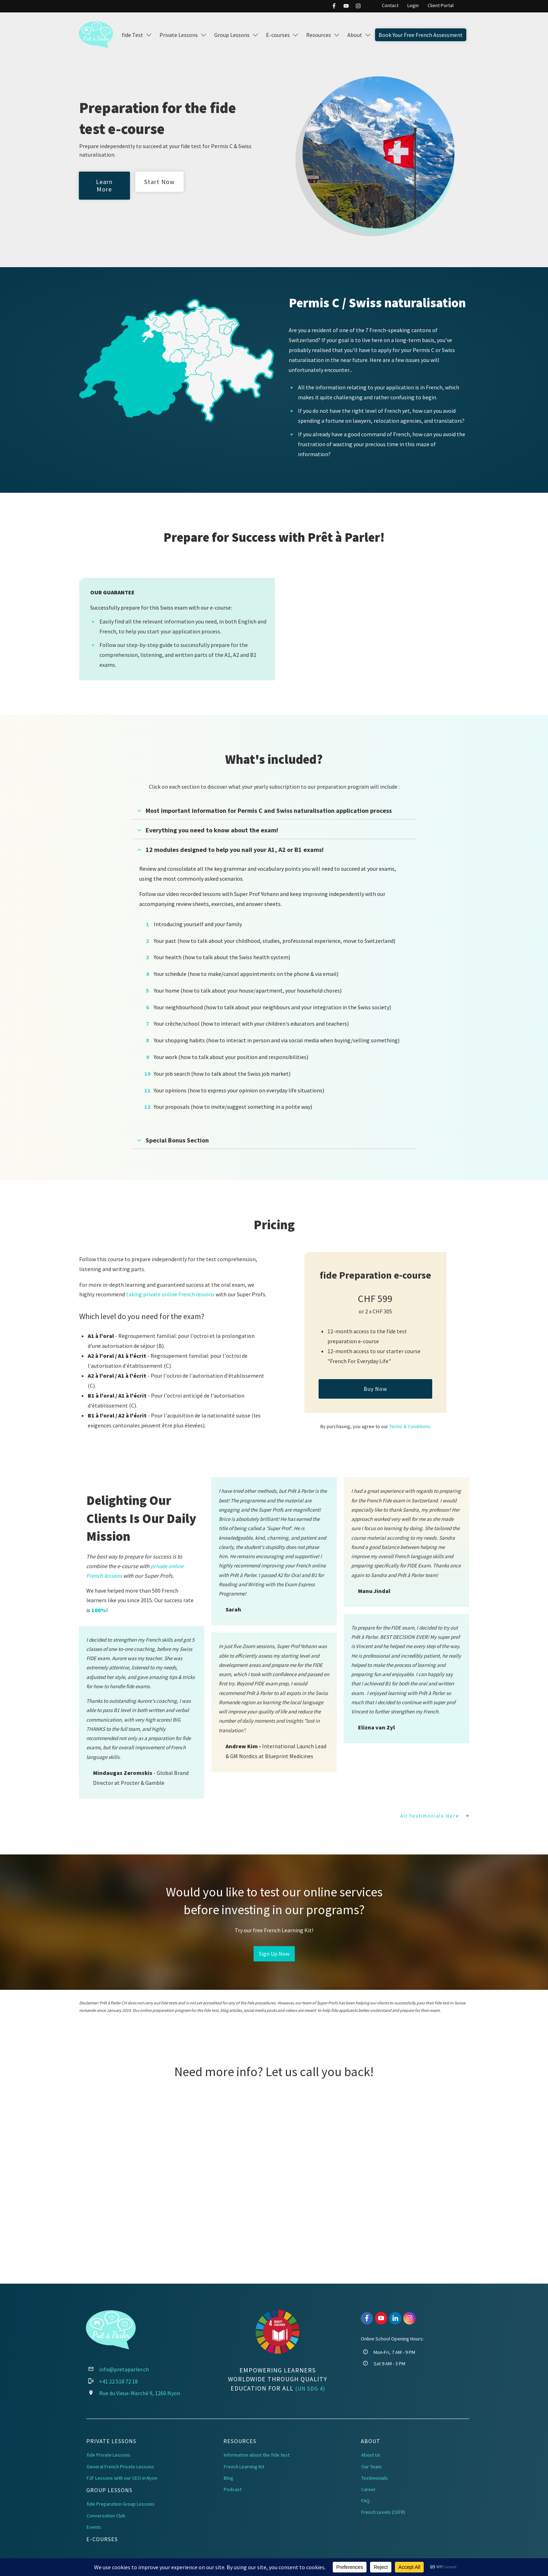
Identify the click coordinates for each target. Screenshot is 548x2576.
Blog (228, 2478)
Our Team (371, 2466)
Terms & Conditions (409, 1426)
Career (368, 2489)
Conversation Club (106, 2515)
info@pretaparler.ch (124, 2369)
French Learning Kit (244, 2466)
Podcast (233, 2489)
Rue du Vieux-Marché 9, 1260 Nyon (139, 2393)
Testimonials (374, 2478)
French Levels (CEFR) (383, 2512)
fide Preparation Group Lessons (120, 2504)
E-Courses (102, 2539)
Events (94, 2527)
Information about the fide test (256, 2455)
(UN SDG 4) (310, 2388)
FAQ (365, 2500)
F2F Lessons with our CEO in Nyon (122, 2478)
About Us (370, 2455)
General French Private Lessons (120, 2466)
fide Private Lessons (108, 2455)
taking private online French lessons (170, 1294)
